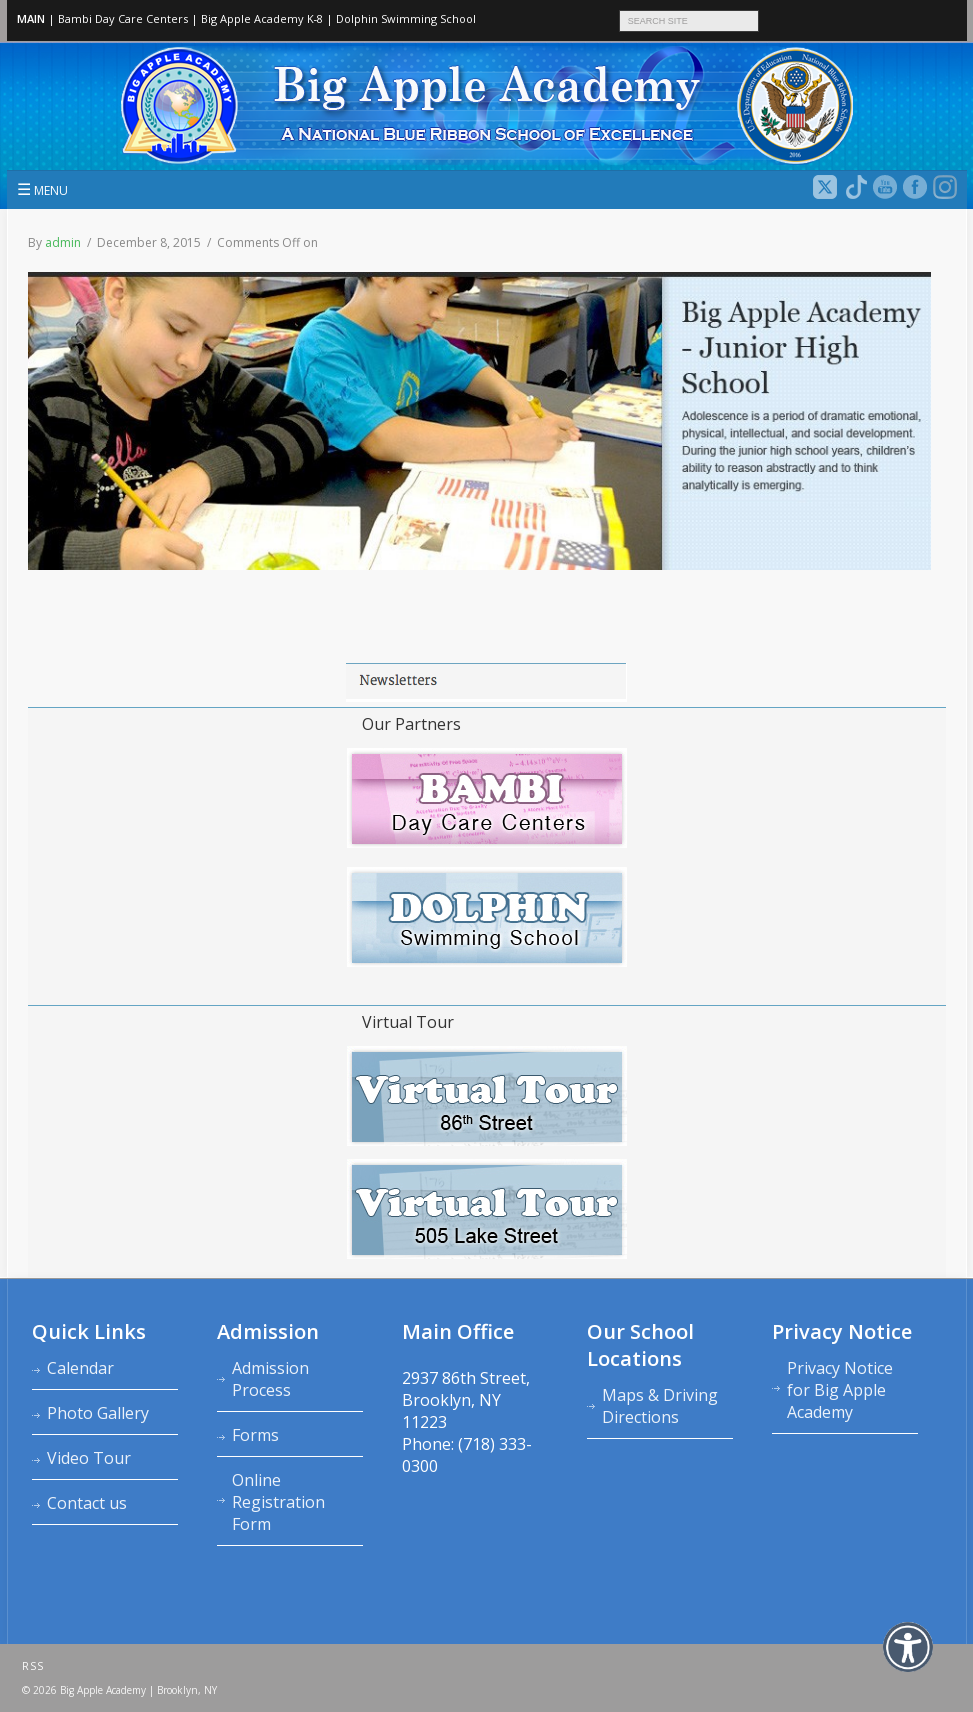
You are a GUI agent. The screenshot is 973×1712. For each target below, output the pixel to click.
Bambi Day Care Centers (123, 18)
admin (63, 242)
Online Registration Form (278, 1502)
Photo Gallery (98, 1413)
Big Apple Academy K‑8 (262, 18)
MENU (42, 189)
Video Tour (89, 1458)
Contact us (87, 1503)
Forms (255, 1435)
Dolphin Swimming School (406, 18)
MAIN (31, 18)
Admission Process (270, 1379)
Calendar (80, 1368)
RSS (33, 1666)
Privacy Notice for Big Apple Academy (840, 1390)
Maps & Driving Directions (660, 1406)
